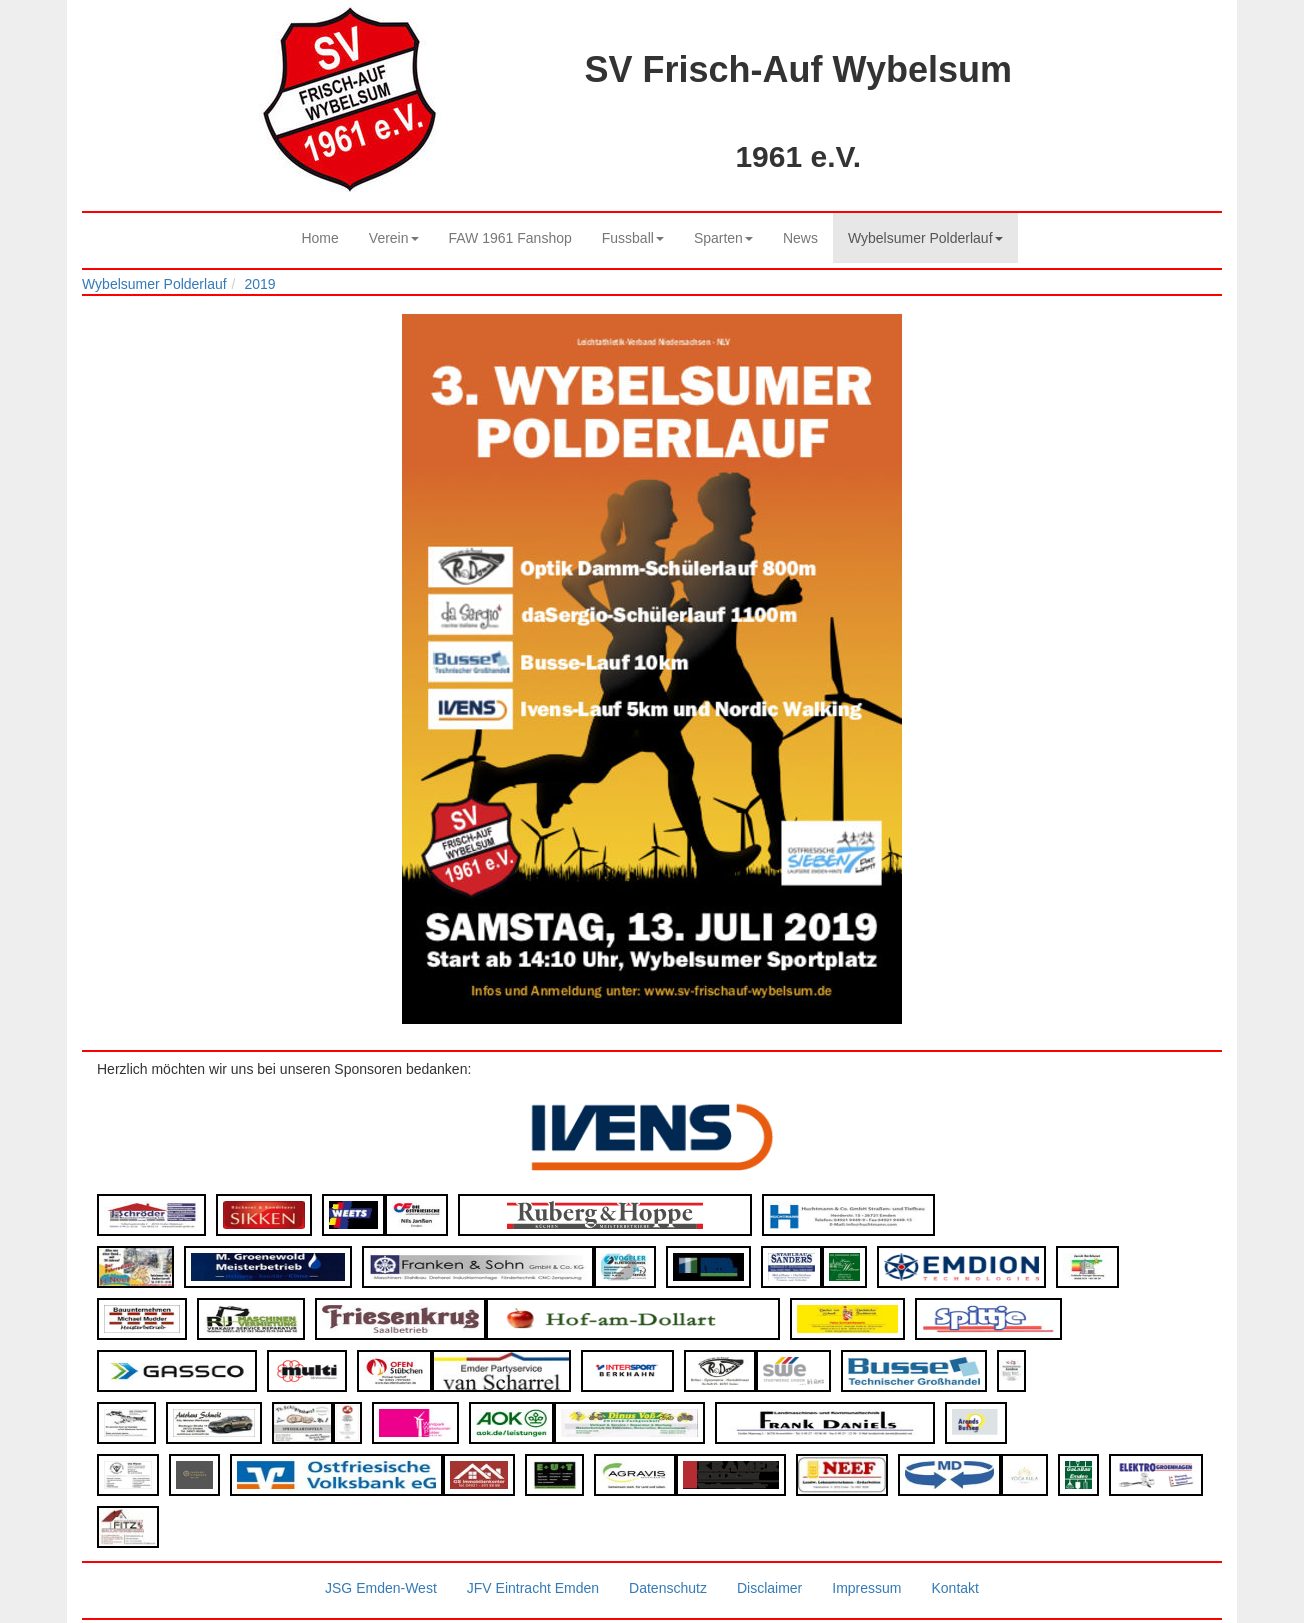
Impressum (866, 1588)
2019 (259, 284)
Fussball (633, 238)
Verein (394, 238)
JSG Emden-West (381, 1588)
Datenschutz (668, 1588)
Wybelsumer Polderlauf (925, 238)
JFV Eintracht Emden (533, 1588)
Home (319, 238)
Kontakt (954, 1588)
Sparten (723, 238)
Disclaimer (769, 1588)
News (800, 238)
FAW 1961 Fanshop (510, 238)
